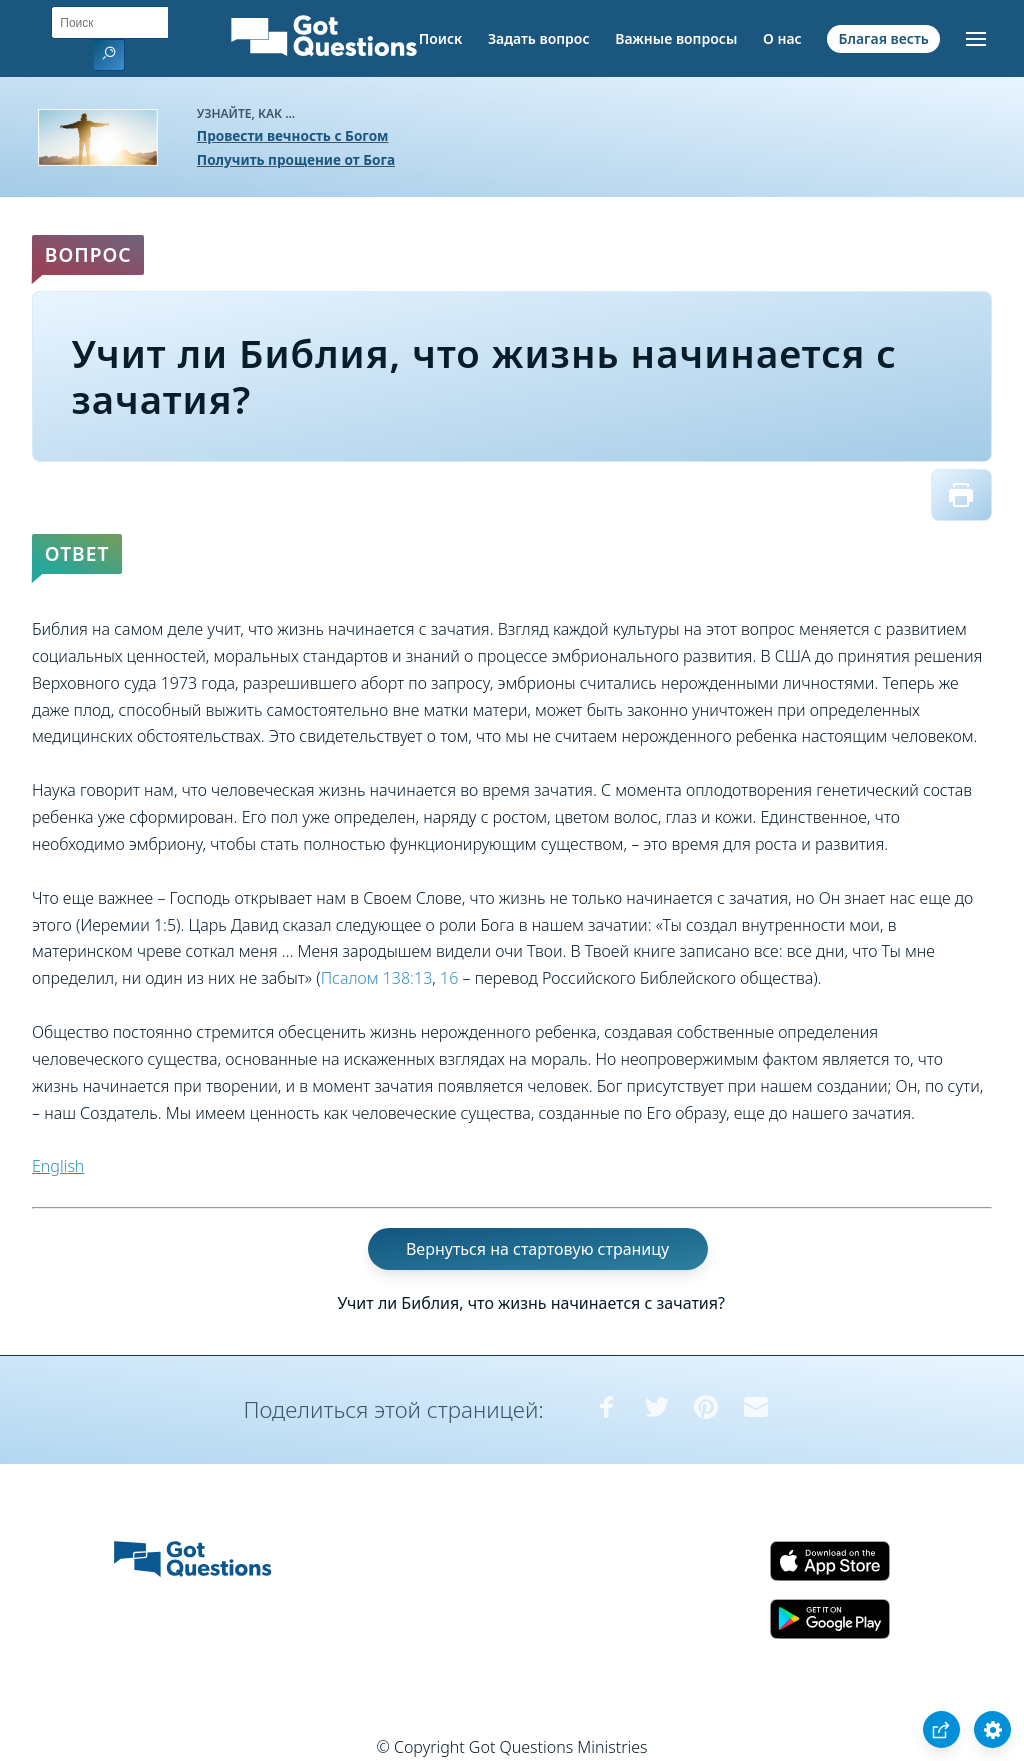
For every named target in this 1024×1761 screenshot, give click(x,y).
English (58, 1166)
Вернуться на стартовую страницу (537, 1249)
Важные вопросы (676, 38)
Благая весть (883, 38)
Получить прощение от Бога (296, 159)
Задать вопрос (539, 38)
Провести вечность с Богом (293, 135)
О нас (782, 38)
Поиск (441, 38)
